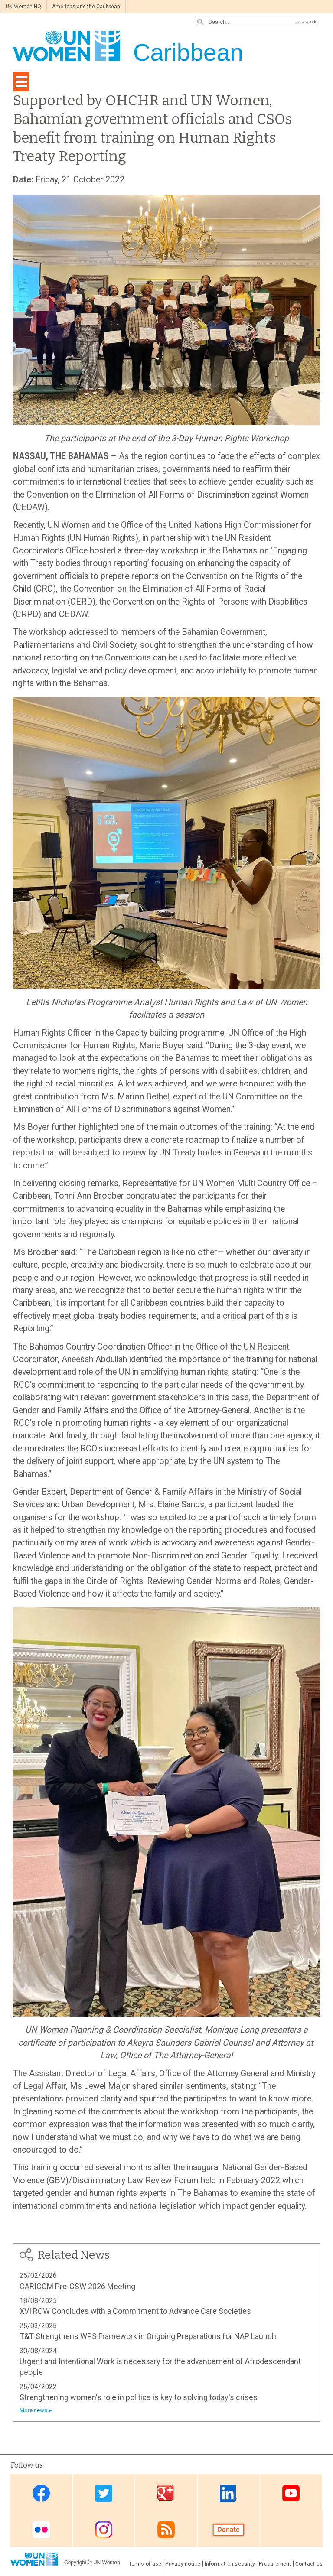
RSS (166, 2529)
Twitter (103, 2493)
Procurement (275, 2564)
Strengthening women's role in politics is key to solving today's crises (139, 2397)
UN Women (106, 2563)
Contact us (309, 2564)
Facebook (41, 2493)
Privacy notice (182, 2564)
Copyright (75, 2563)
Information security (230, 2564)
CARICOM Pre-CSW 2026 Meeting (77, 2286)
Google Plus (166, 2493)
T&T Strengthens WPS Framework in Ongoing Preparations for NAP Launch (148, 2336)
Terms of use (145, 2564)
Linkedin (228, 2493)
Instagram (103, 2529)
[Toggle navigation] (21, 81)
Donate (228, 2529)
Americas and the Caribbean (86, 6)
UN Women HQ (23, 6)
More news (33, 2410)
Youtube (290, 2493)
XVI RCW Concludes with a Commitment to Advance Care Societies (135, 2311)
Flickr (41, 2529)
